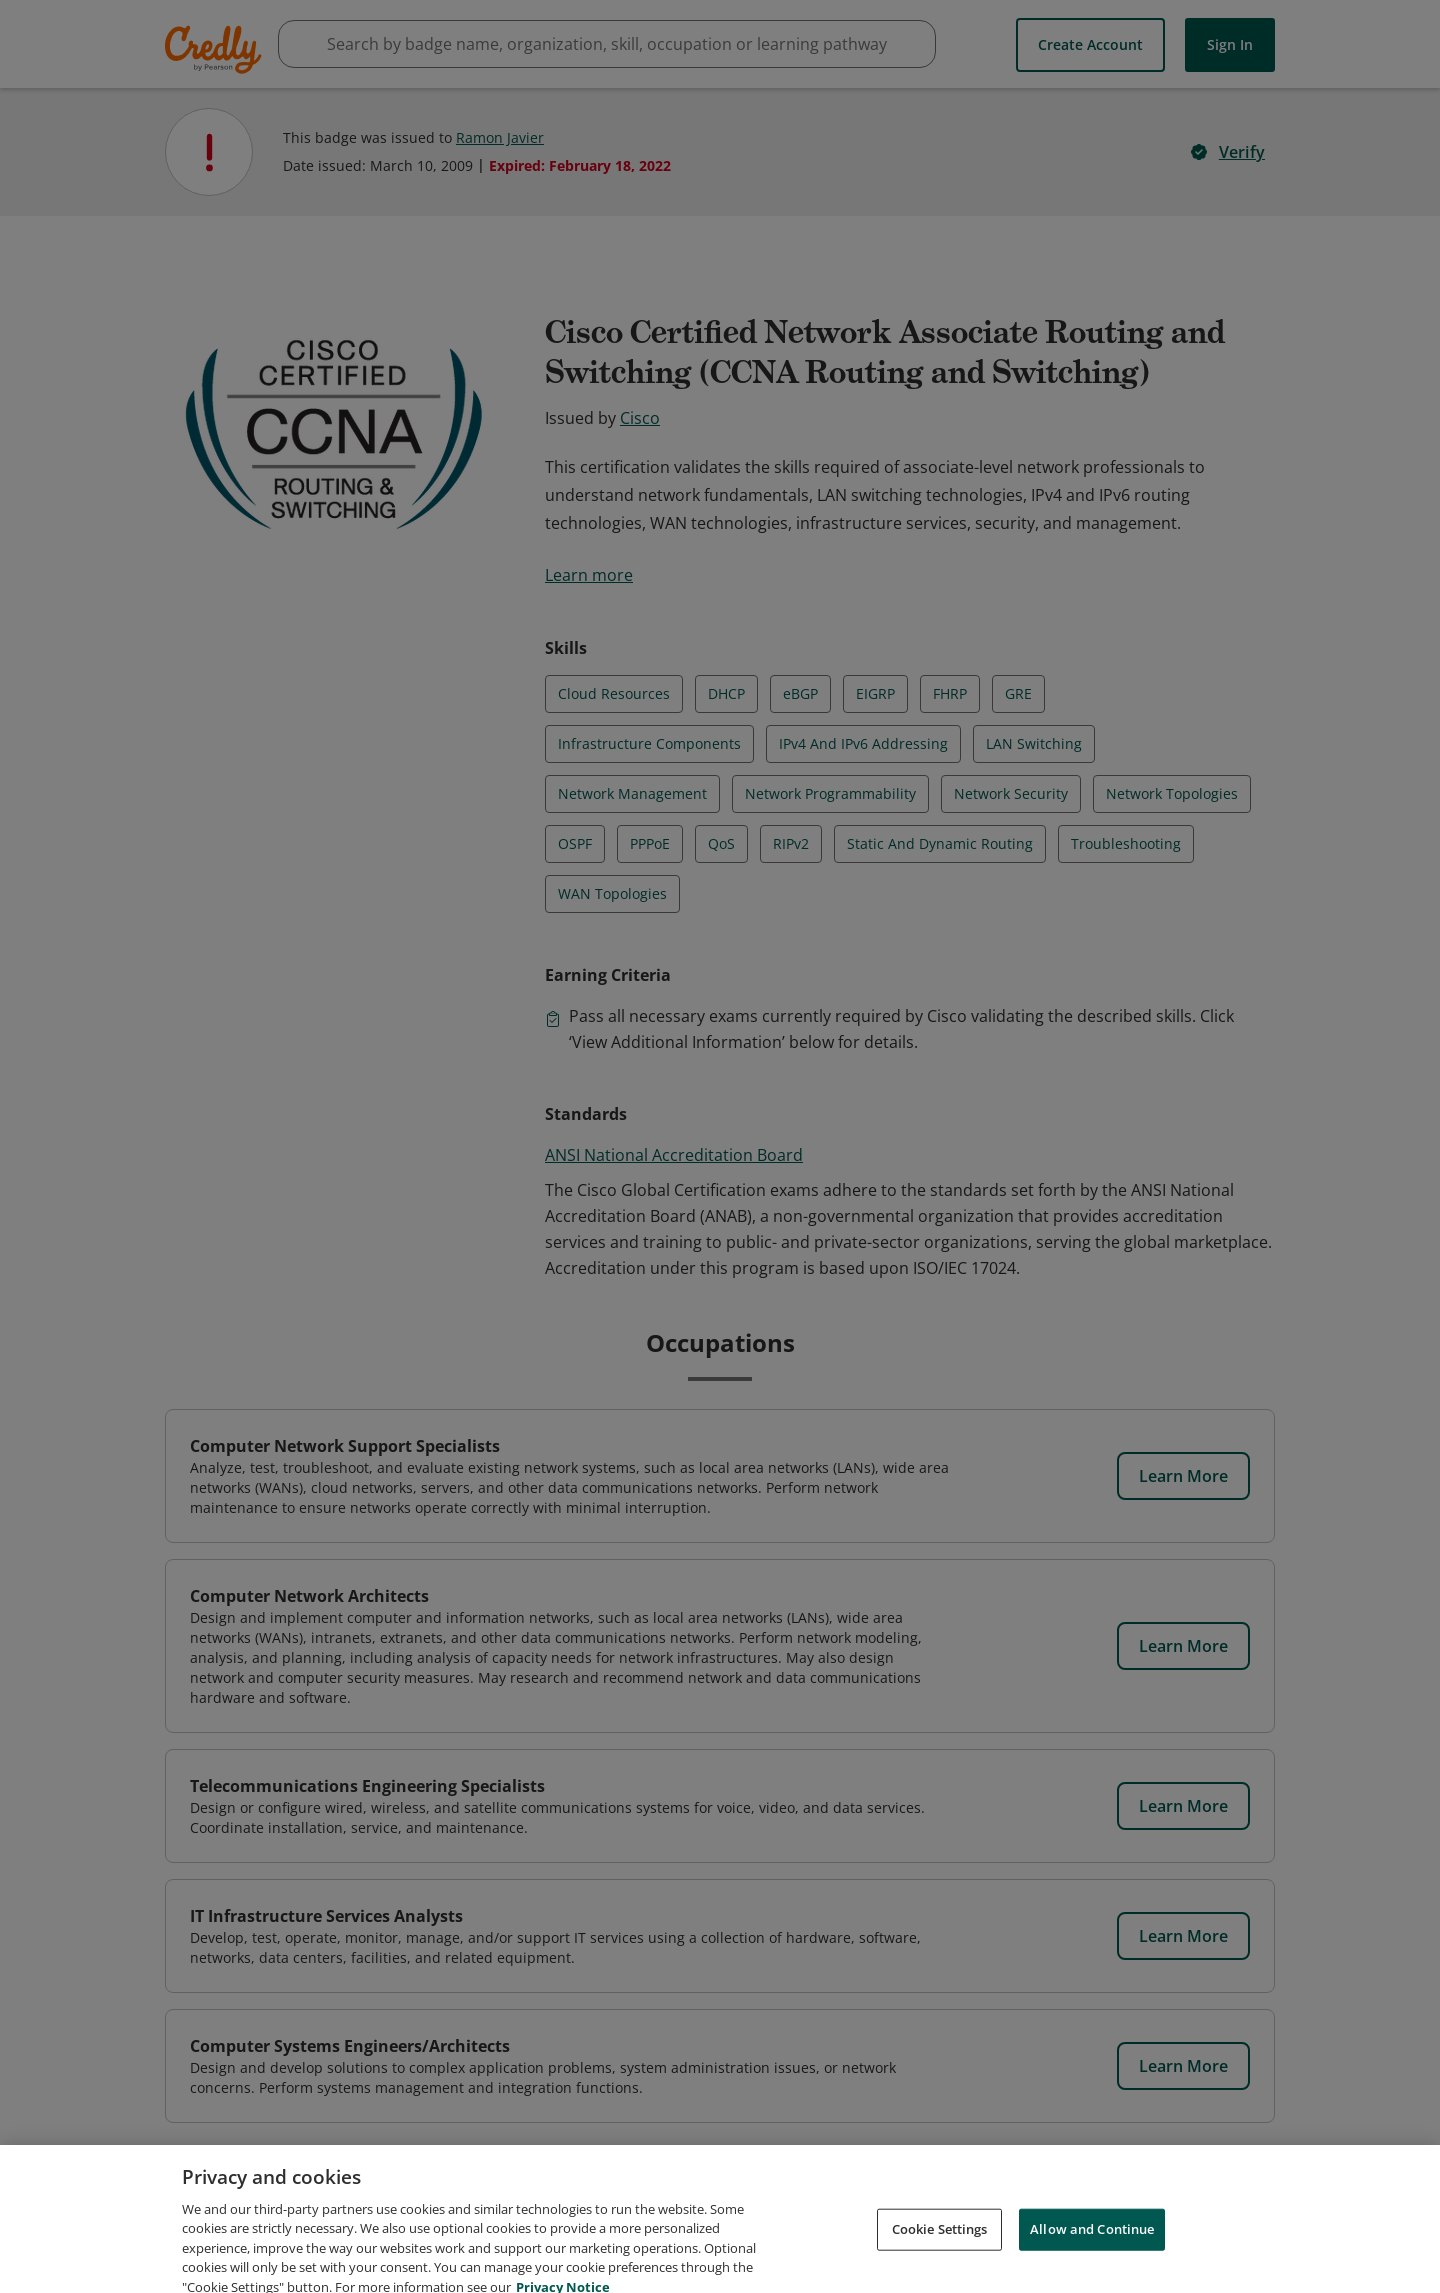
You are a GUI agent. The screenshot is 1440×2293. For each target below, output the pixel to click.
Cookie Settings (940, 2251)
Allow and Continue (1092, 2251)
